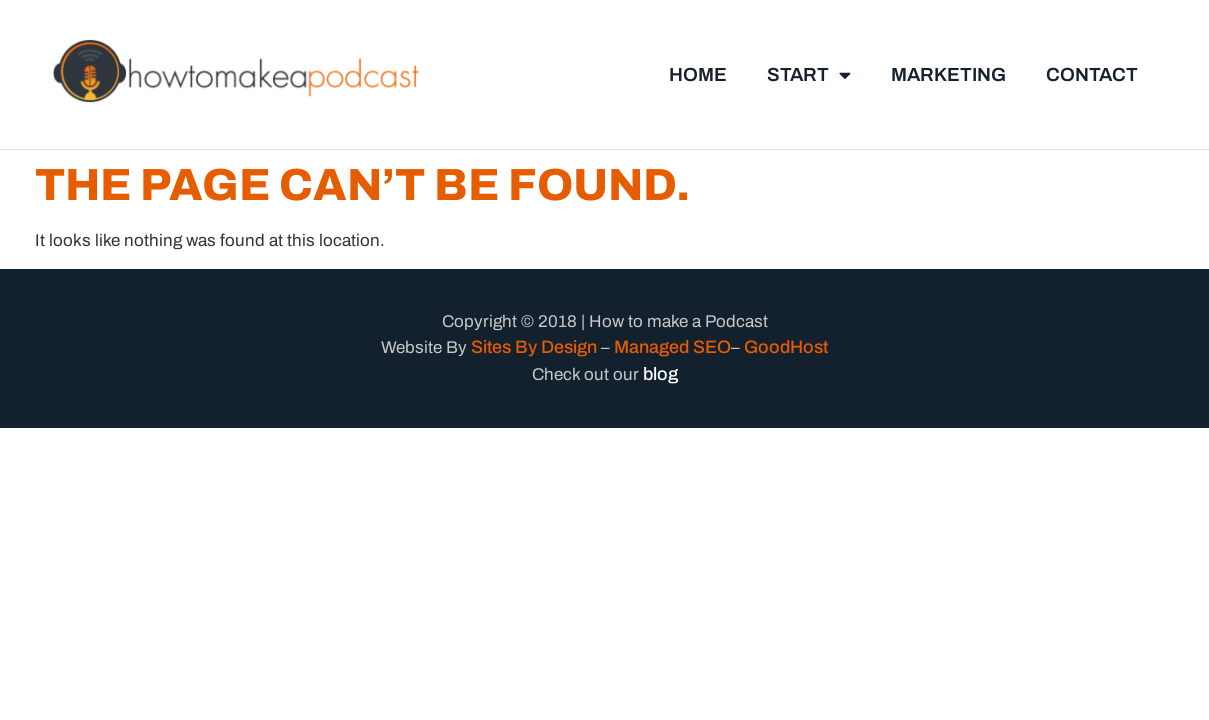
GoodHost (786, 347)
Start (809, 74)
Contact (1092, 74)
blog (660, 374)
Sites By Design (534, 347)
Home (698, 74)
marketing (948, 74)
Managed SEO (672, 347)
